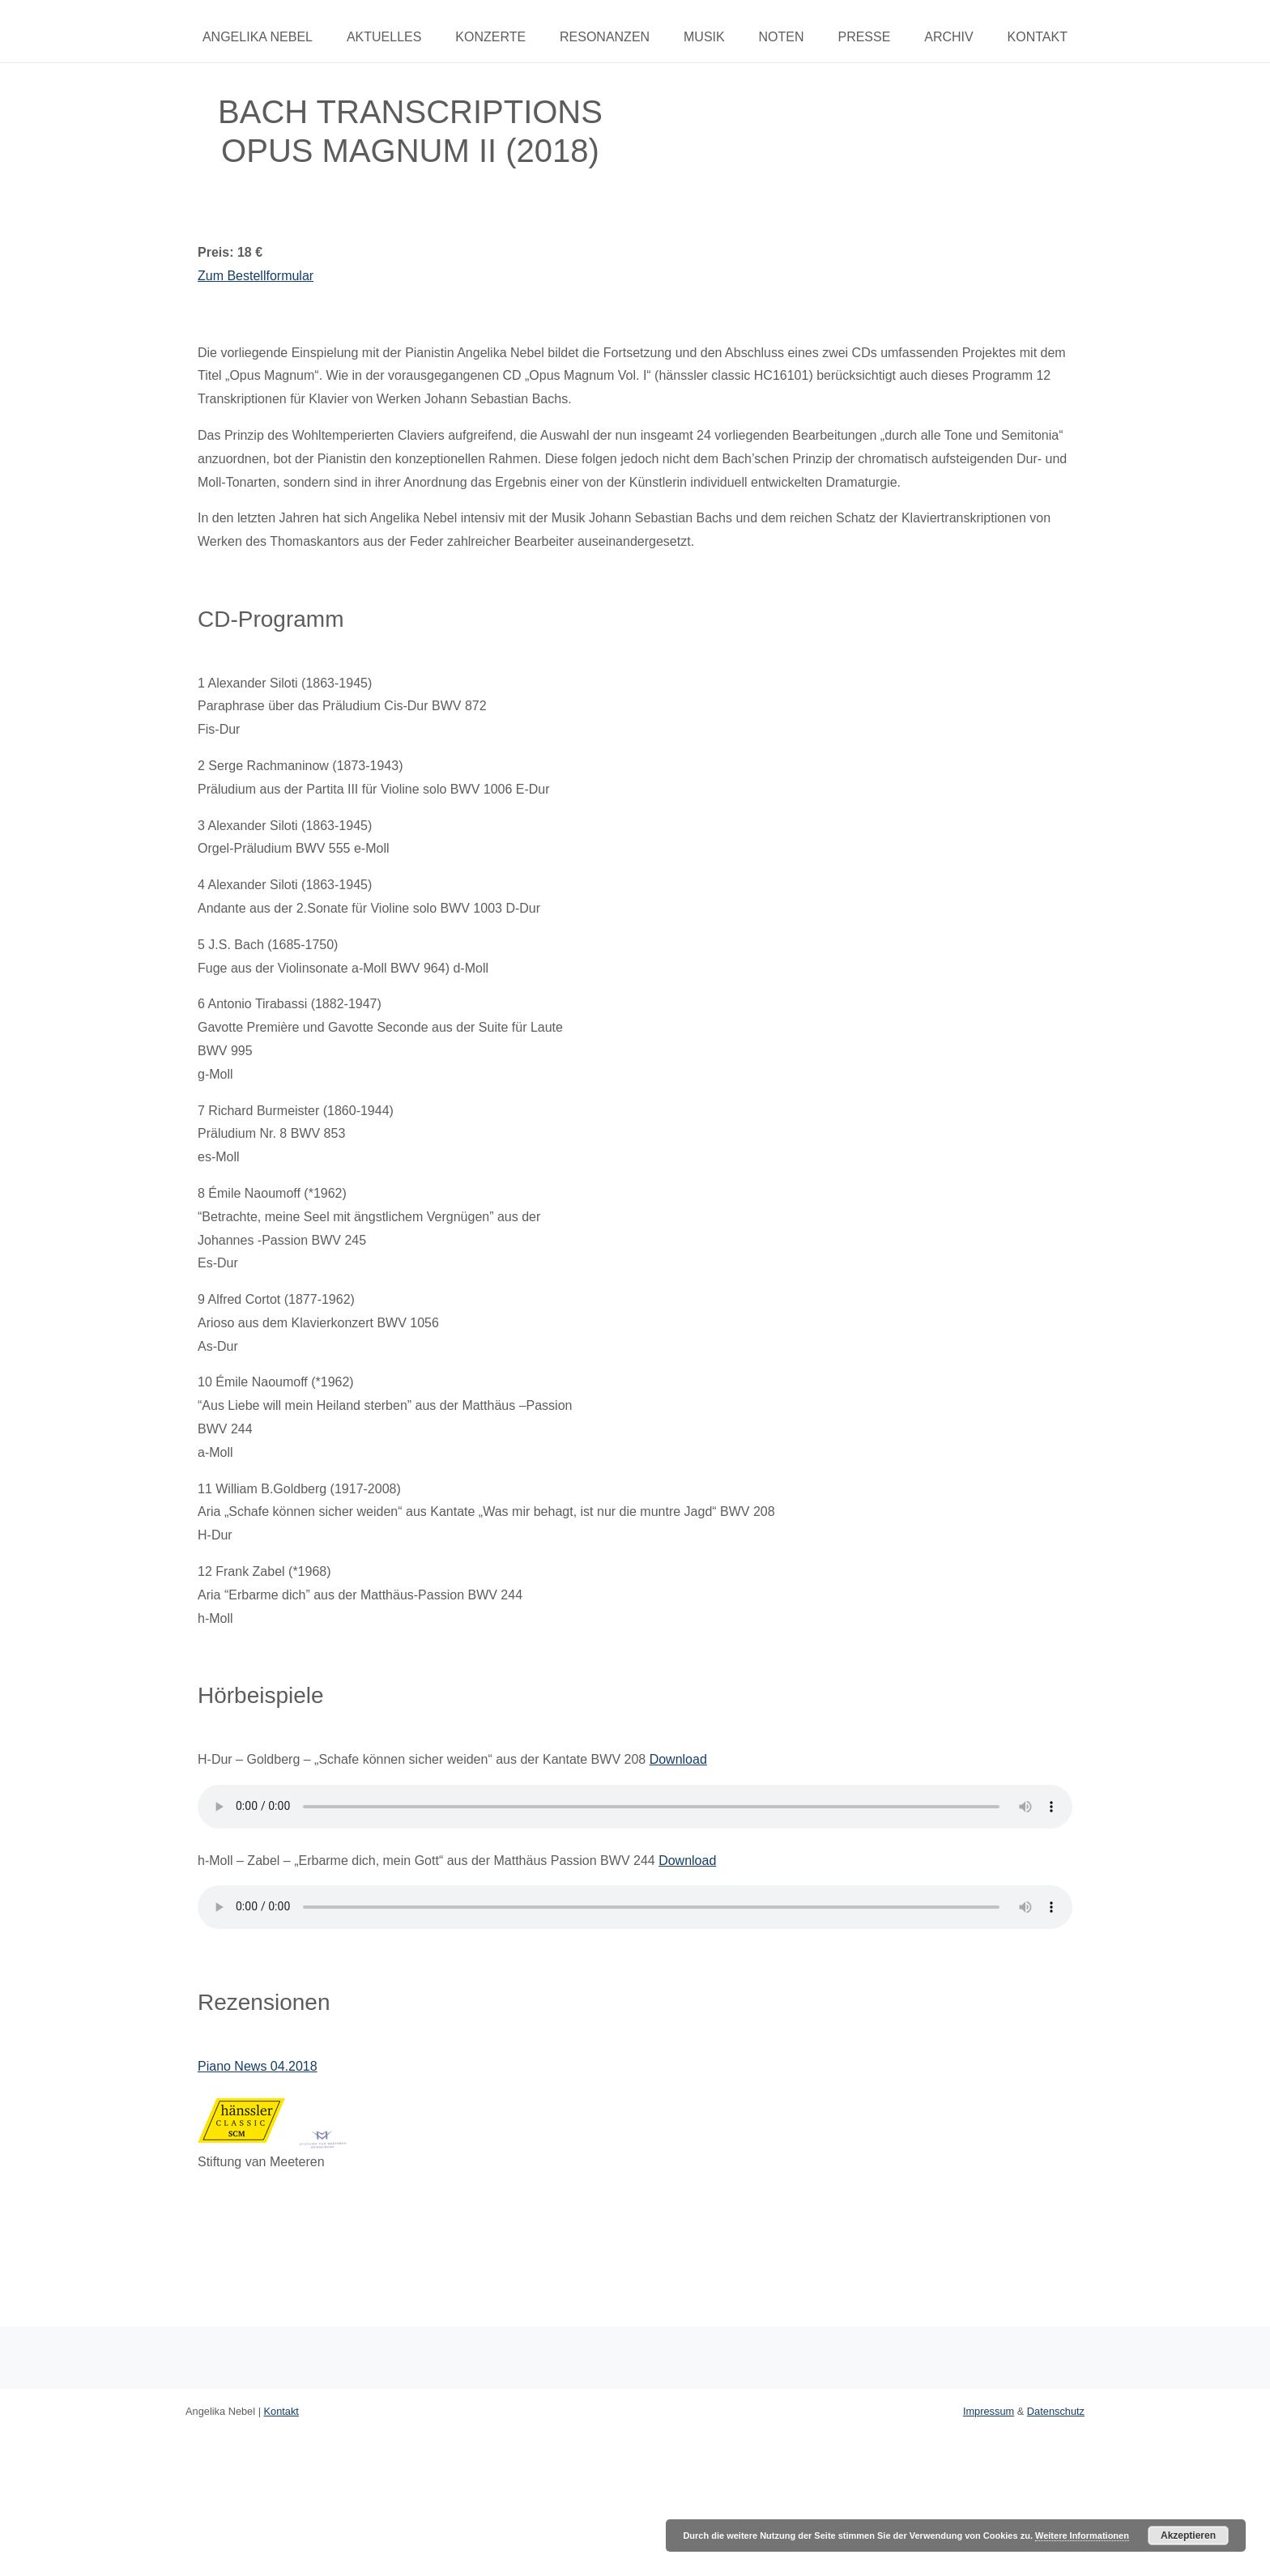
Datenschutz (1056, 2411)
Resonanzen (605, 37)
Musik (704, 37)
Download (678, 1759)
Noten (781, 37)
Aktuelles (384, 37)
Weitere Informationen (1082, 2535)
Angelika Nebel (257, 37)
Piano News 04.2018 (258, 2066)
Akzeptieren (1188, 2535)
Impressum (988, 2411)
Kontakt (1038, 37)
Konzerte (490, 37)
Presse (863, 37)
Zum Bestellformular (255, 276)
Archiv (948, 37)
